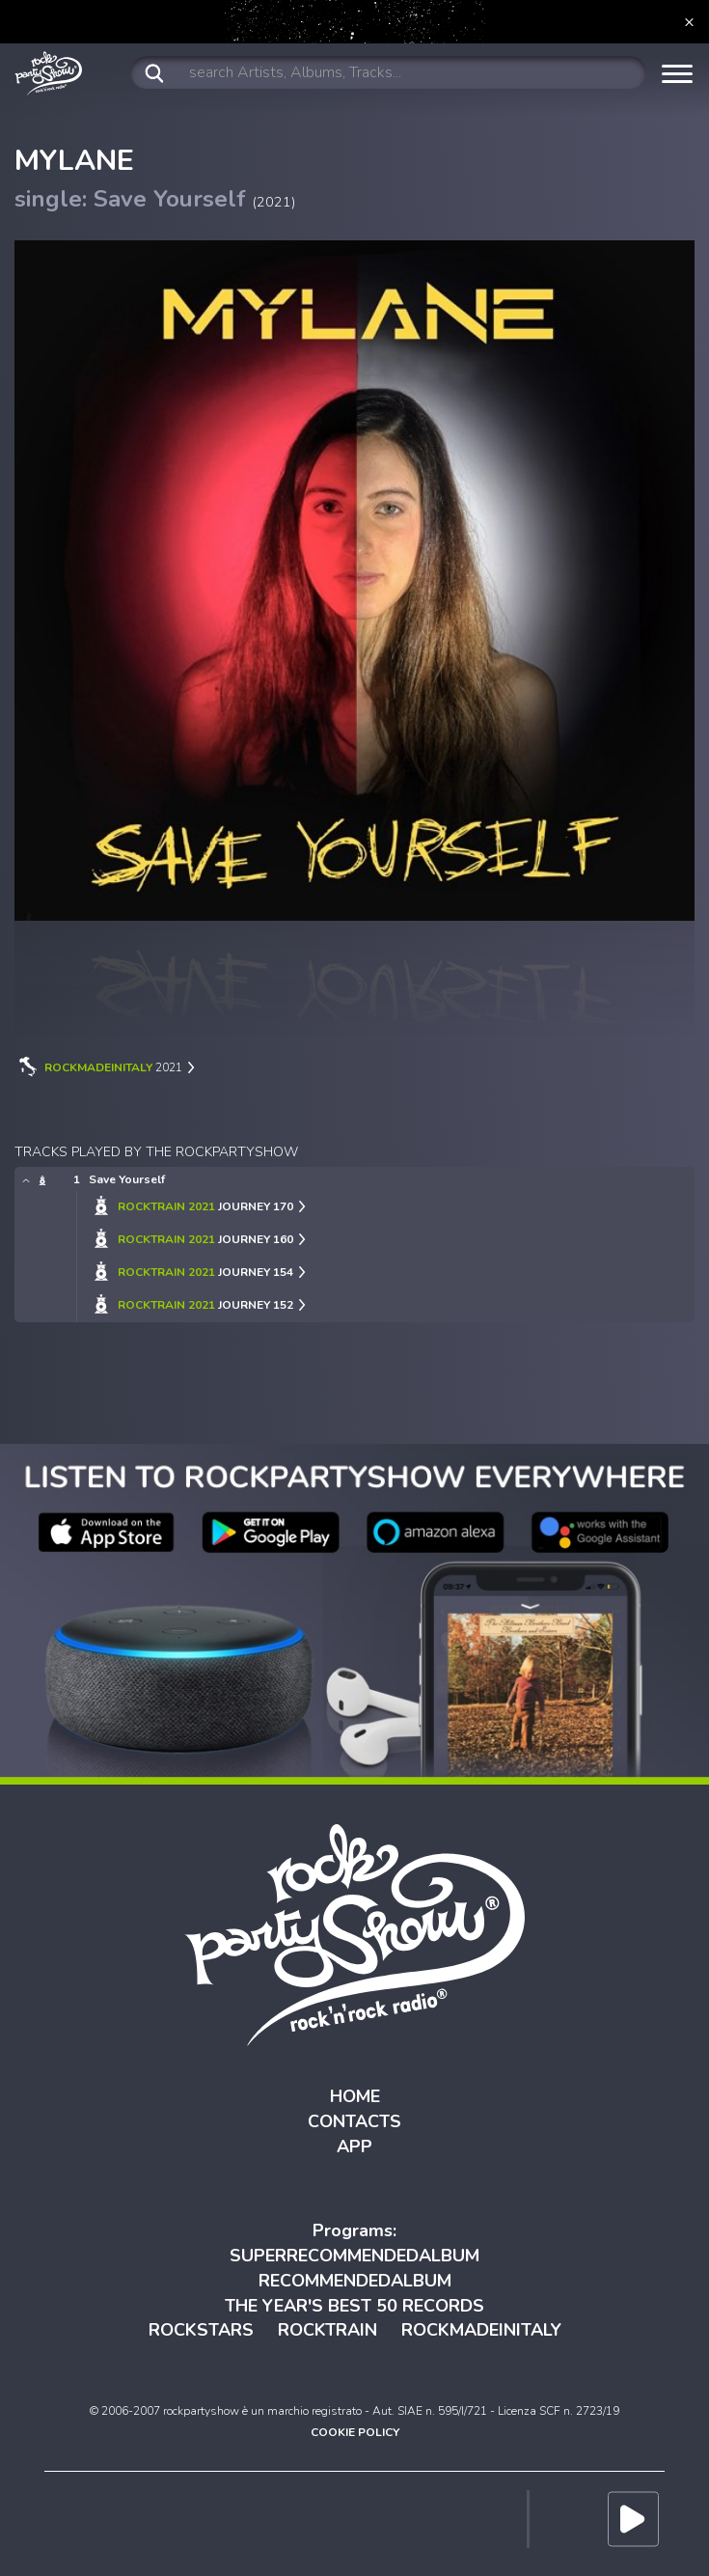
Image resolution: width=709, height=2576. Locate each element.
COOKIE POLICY (355, 2432)
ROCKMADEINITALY (481, 2329)
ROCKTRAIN (327, 2329)
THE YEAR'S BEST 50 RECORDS (354, 2305)
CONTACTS (354, 2121)
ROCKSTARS (201, 2329)
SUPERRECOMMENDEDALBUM (354, 2255)
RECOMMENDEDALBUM (355, 2280)
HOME (355, 2096)
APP (354, 2146)
